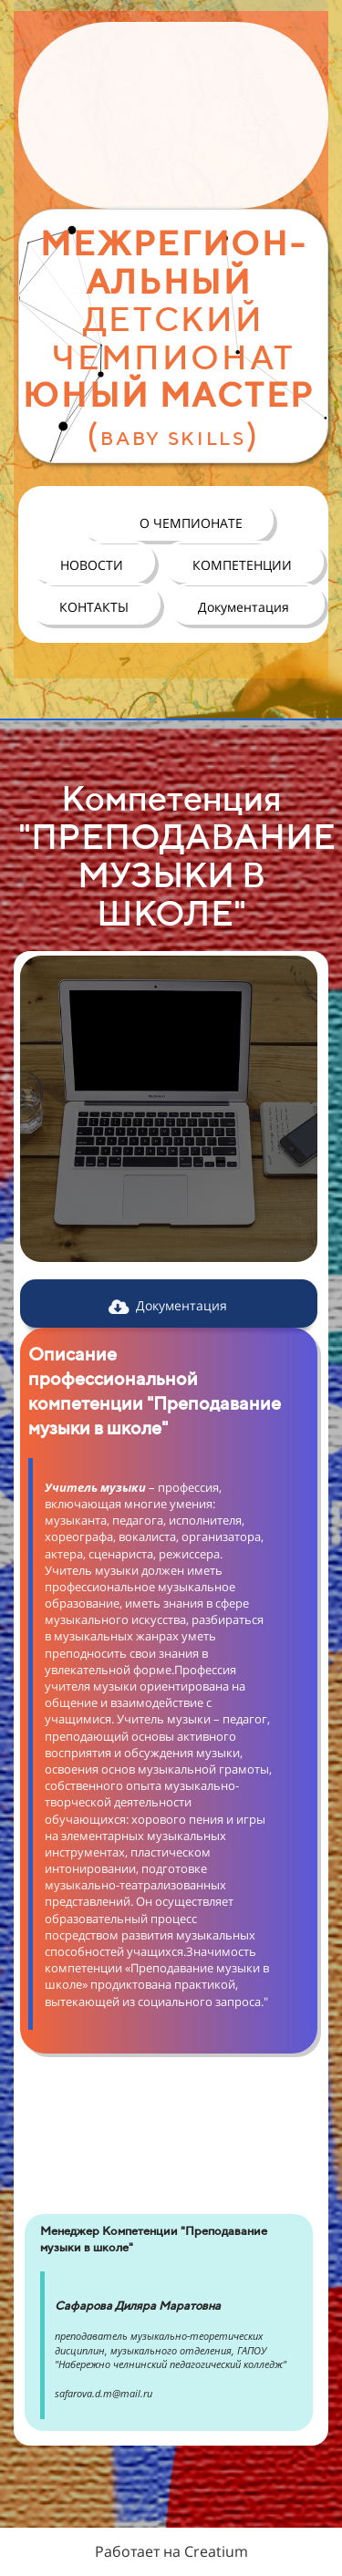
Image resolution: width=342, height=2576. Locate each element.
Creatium (216, 2551)
